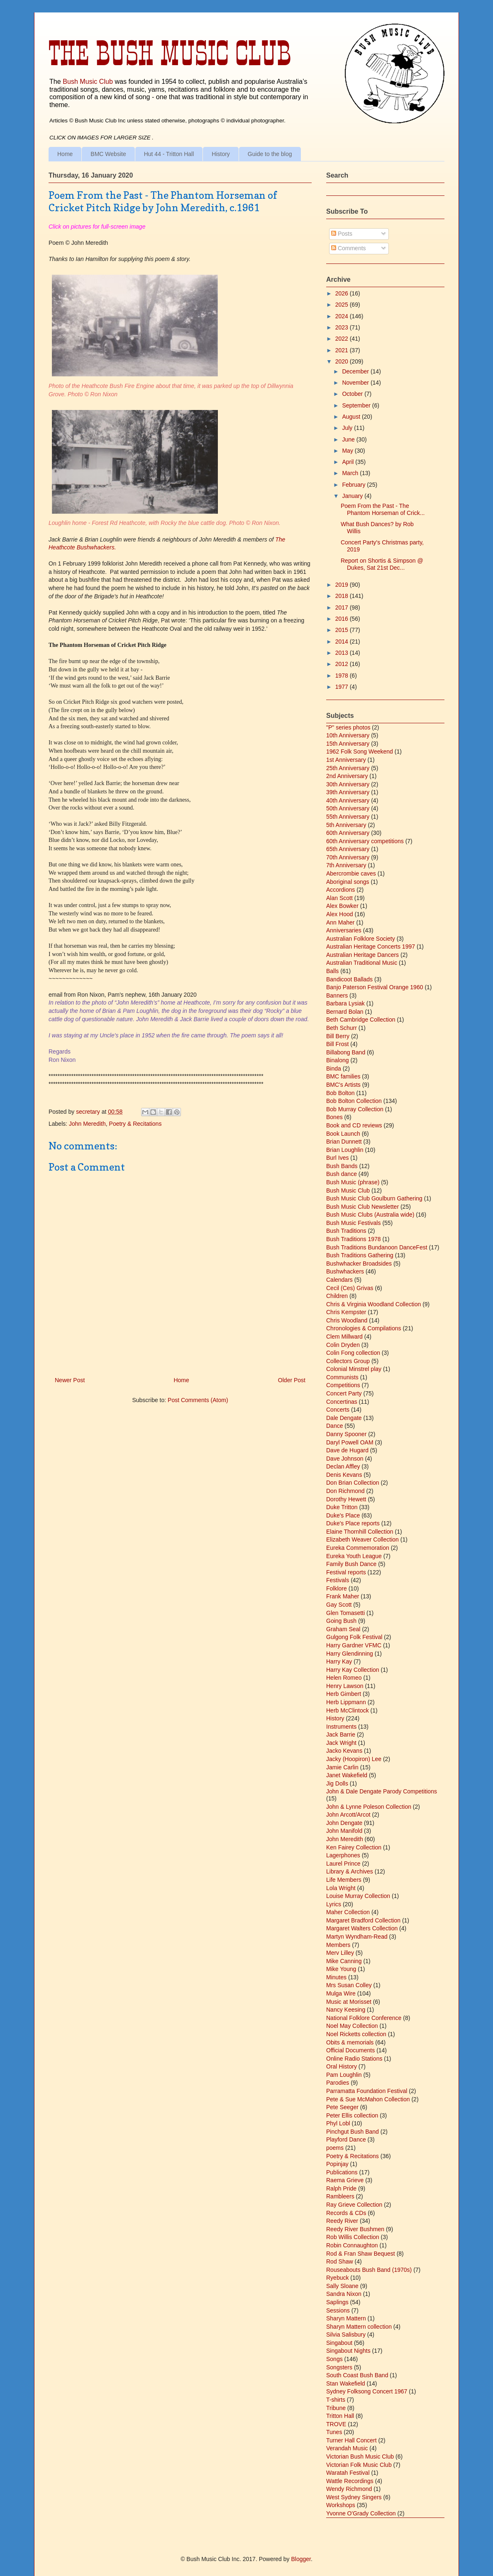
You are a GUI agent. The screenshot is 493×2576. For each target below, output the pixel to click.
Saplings (337, 2302)
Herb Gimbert (343, 1693)
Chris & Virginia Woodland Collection (373, 1304)
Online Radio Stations (354, 2058)
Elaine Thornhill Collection (359, 1531)
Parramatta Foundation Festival (366, 2091)
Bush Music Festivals (353, 1223)
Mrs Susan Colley (349, 1985)
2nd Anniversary (347, 776)
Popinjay (337, 2164)
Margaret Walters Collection (362, 1928)
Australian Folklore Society (360, 938)
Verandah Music (347, 2448)
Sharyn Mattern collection (359, 2326)
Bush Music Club (88, 81)
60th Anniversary (347, 832)
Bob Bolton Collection (354, 1101)
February (354, 484)
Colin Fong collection (353, 1352)
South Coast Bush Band (357, 2375)
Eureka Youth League (354, 1556)
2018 (342, 596)
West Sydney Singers (354, 2497)
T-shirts (335, 2399)
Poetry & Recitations (135, 1123)
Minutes (336, 1977)
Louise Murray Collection (358, 1896)
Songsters (339, 2367)
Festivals (337, 1580)
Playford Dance (346, 2139)
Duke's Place (343, 1515)
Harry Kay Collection (352, 1669)
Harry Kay (339, 1661)
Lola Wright (341, 1888)
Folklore (336, 1588)
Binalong (337, 1060)
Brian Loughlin (345, 1150)
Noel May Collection (352, 2025)
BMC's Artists (343, 1084)
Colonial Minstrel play (353, 1369)
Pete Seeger (342, 2107)
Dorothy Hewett (346, 1499)
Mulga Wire (341, 1993)
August (351, 416)
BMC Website (108, 154)
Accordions (340, 889)
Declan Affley (343, 1466)
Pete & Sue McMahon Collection (368, 2099)
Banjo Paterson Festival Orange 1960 (374, 987)
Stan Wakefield (345, 2383)
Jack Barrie (340, 1734)
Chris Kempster (346, 1312)
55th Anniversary (347, 816)
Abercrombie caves (351, 873)
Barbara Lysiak (345, 1003)
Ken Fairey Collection (353, 1847)
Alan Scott (339, 898)
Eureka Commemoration (357, 1547)
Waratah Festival (348, 2472)
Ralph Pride (341, 2188)
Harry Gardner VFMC (353, 1645)
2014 (342, 641)
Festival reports (346, 1572)
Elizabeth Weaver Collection (362, 1539)
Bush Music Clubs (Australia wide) (370, 1214)
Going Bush (341, 1620)
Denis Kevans (344, 1474)
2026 (342, 293)
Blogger (300, 2559)
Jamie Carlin (342, 1767)
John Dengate (344, 1823)
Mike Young (341, 1969)
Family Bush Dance (351, 1564)
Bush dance (341, 1174)
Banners (337, 995)
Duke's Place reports (353, 1523)
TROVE (336, 2424)
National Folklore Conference (363, 2018)
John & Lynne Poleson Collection (368, 1806)
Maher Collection (348, 1912)
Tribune (336, 2408)
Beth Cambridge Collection (360, 1019)
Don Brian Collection (352, 1482)
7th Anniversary (346, 865)
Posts (341, 233)
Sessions (338, 2310)
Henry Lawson (345, 1686)
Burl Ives (337, 1157)
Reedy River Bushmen (355, 2229)
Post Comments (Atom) (198, 1400)
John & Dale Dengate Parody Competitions (381, 1791)
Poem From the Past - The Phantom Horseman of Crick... (383, 509)
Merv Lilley (340, 1952)
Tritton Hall (340, 2416)
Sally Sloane (342, 2286)
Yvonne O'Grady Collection (361, 2513)
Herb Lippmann (346, 1702)
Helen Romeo (344, 1677)
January (353, 496)
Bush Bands (342, 1166)
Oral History (341, 2066)
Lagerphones (343, 1855)
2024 (342, 316)
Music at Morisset (348, 2001)
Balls (332, 971)
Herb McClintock (347, 1710)
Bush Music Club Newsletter (362, 1206)
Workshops (340, 2505)
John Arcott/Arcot (348, 1814)
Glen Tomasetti (345, 1613)
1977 (342, 686)
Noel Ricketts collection (356, 2034)
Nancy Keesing (345, 2009)
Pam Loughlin (344, 2074)
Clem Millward (344, 1336)
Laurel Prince (343, 1863)
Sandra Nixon (343, 2294)
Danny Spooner (346, 1434)
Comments (348, 248)
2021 (342, 350)
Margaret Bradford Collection (363, 1920)
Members (338, 1945)
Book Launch (343, 1133)
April (348, 462)
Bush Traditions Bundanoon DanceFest (376, 1247)
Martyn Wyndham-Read (357, 1936)
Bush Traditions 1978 (353, 1239)
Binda (333, 1068)
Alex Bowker (342, 906)
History (221, 154)
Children (337, 1296)
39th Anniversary (347, 792)
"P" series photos (348, 727)
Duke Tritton (341, 1507)
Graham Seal (343, 1629)
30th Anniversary (347, 784)
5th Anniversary (346, 825)
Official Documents (350, 2050)
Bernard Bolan (345, 1011)
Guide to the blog (270, 154)
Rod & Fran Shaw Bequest (360, 2253)
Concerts (337, 1409)
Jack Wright (341, 1742)
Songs (334, 2359)
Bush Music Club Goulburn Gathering (374, 1198)
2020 (342, 361)
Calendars (339, 1279)
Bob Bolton (340, 1093)
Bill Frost (337, 1044)
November (356, 382)
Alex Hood (339, 914)
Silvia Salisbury (346, 2334)
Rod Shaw (339, 2261)
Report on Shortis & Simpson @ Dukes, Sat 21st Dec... (382, 564)
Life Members (343, 1879)
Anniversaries (343, 930)
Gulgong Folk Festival (354, 1637)
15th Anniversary (347, 743)
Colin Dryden (343, 1345)
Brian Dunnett (344, 1141)
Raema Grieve (345, 2180)
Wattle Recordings (349, 2481)
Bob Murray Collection (354, 1109)
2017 (342, 607)
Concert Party (344, 1393)
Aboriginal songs (347, 881)
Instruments (341, 1726)
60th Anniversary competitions (365, 841)
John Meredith (87, 1123)
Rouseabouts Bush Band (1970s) (369, 2269)
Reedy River (342, 2220)
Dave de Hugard (347, 1450)
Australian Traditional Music (361, 962)
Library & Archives (349, 1871)
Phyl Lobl (338, 2123)
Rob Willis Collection (352, 2237)
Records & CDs (346, 2213)
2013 (342, 652)
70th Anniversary (347, 857)
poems (335, 2147)
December (356, 371)
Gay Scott (338, 1604)
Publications (342, 2172)
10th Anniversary (347, 735)
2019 (342, 584)
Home (65, 154)
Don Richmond (345, 1491)
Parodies (337, 2082)
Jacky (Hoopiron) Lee (353, 1759)
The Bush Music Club (170, 53)
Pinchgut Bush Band (352, 2131)
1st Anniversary (346, 759)
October (353, 393)
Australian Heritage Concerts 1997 (370, 946)
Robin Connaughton (352, 2245)
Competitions (343, 1385)
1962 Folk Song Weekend (359, 751)
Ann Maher (340, 922)
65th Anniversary (347, 849)
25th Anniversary (347, 768)
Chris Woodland (346, 1320)
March (351, 473)
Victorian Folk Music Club (359, 2464)
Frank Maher (342, 1596)
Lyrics (333, 1904)
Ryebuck (337, 2277)
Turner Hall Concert (351, 2440)
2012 (342, 664)
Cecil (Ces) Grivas (349, 1288)
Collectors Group (348, 1361)
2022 (342, 338)
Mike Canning (344, 1961)
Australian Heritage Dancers (362, 954)
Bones (334, 1117)
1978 (342, 675)
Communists (342, 1377)
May (348, 450)
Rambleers (340, 2196)
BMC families (343, 1076)
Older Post (291, 1380)
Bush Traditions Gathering (359, 1255)
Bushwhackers (345, 1271)
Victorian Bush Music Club (360, 2456)
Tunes (334, 2432)
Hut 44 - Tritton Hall (169, 154)
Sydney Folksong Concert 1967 (366, 2391)
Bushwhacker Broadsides (359, 1263)
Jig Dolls (337, 1783)
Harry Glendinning (349, 1653)
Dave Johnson (345, 1458)
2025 (342, 304)
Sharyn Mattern (346, 2318)
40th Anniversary (347, 800)
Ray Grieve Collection (354, 2204)
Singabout (339, 2342)
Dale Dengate (344, 1418)
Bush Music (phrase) (352, 1182)
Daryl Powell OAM (349, 1442)
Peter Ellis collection (352, 2115)
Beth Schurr (341, 1028)
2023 (342, 327)
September (357, 405)
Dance (334, 1425)
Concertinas (341, 1401)
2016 (342, 618)
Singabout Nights (348, 2350)
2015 (342, 630)
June (349, 439)
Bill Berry (337, 1036)
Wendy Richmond (349, 2489)
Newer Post (70, 1380)
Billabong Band (345, 1052)
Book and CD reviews (354, 1125)
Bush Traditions (346, 1230)
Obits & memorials (349, 2042)
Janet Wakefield (346, 1775)
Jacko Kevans (344, 1750)
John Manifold (344, 1830)
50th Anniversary (347, 808)
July (348, 427)
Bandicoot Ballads (349, 979)
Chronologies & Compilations (363, 1328)
